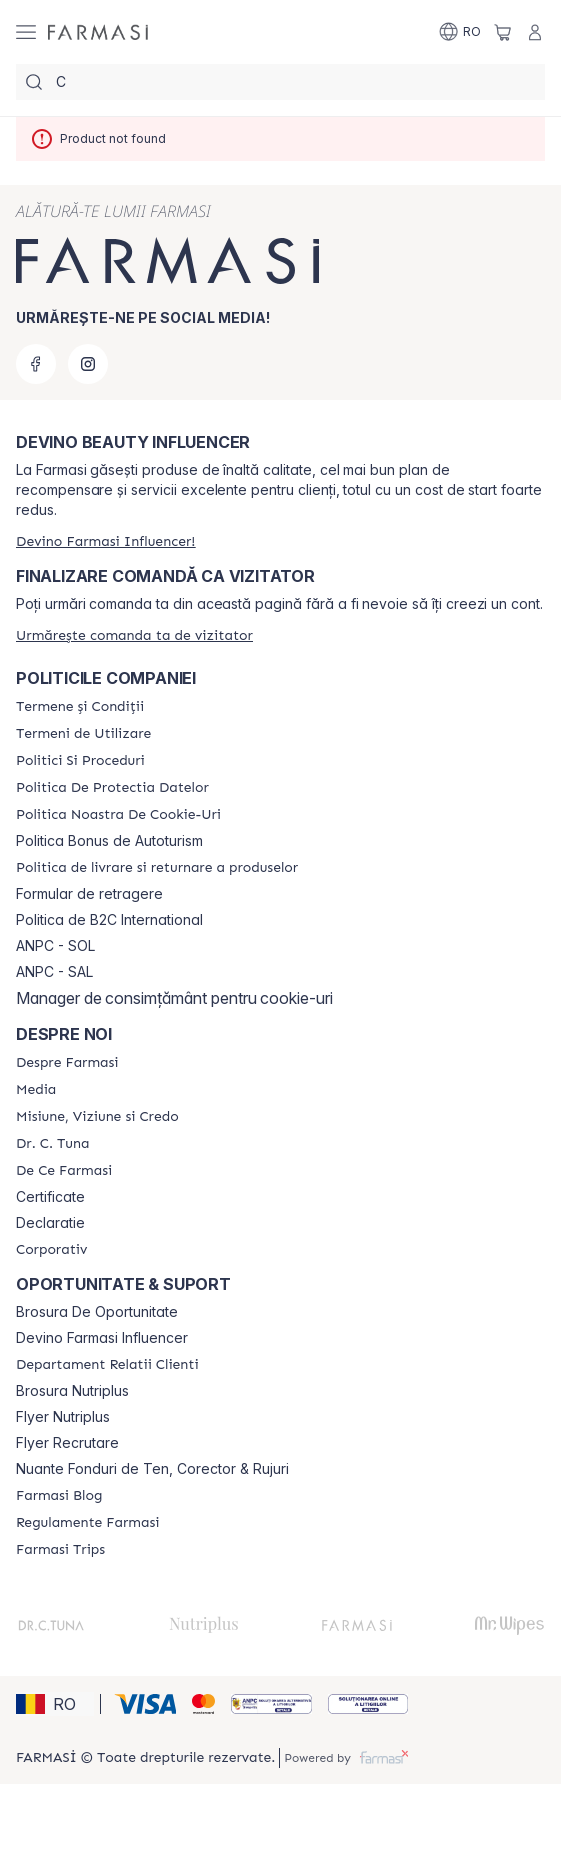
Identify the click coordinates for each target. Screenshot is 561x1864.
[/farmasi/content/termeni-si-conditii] (80, 707)
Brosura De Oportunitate (97, 1312)
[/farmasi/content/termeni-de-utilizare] (83, 734)
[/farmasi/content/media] (36, 1090)
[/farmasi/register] (105, 541)
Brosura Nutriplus (72, 1391)
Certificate (50, 1197)
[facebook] (36, 364)
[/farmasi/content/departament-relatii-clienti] (107, 1365)
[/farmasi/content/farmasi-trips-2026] (60, 1550)
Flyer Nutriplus (63, 1417)
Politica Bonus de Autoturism (109, 841)
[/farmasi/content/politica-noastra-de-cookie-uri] (118, 815)
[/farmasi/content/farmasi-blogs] (59, 1496)
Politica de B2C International (109, 920)
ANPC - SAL (54, 972)
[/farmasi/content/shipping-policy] (157, 868)
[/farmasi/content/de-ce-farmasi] (64, 1171)
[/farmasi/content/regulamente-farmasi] (87, 1523)
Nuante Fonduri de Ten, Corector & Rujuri (152, 1469)
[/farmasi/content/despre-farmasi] (67, 1063)
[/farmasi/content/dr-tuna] (52, 1144)
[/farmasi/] (98, 32)
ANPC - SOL (55, 946)
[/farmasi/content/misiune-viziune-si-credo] (97, 1117)
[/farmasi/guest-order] (134, 635)
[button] (55, 1704)
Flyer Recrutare (67, 1443)
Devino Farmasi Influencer (102, 1338)
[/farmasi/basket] (503, 32)
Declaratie (50, 1223)
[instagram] (88, 364)
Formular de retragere (89, 894)
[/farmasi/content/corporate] (51, 1250)
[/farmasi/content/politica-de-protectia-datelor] (112, 788)
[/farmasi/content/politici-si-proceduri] (80, 761)
